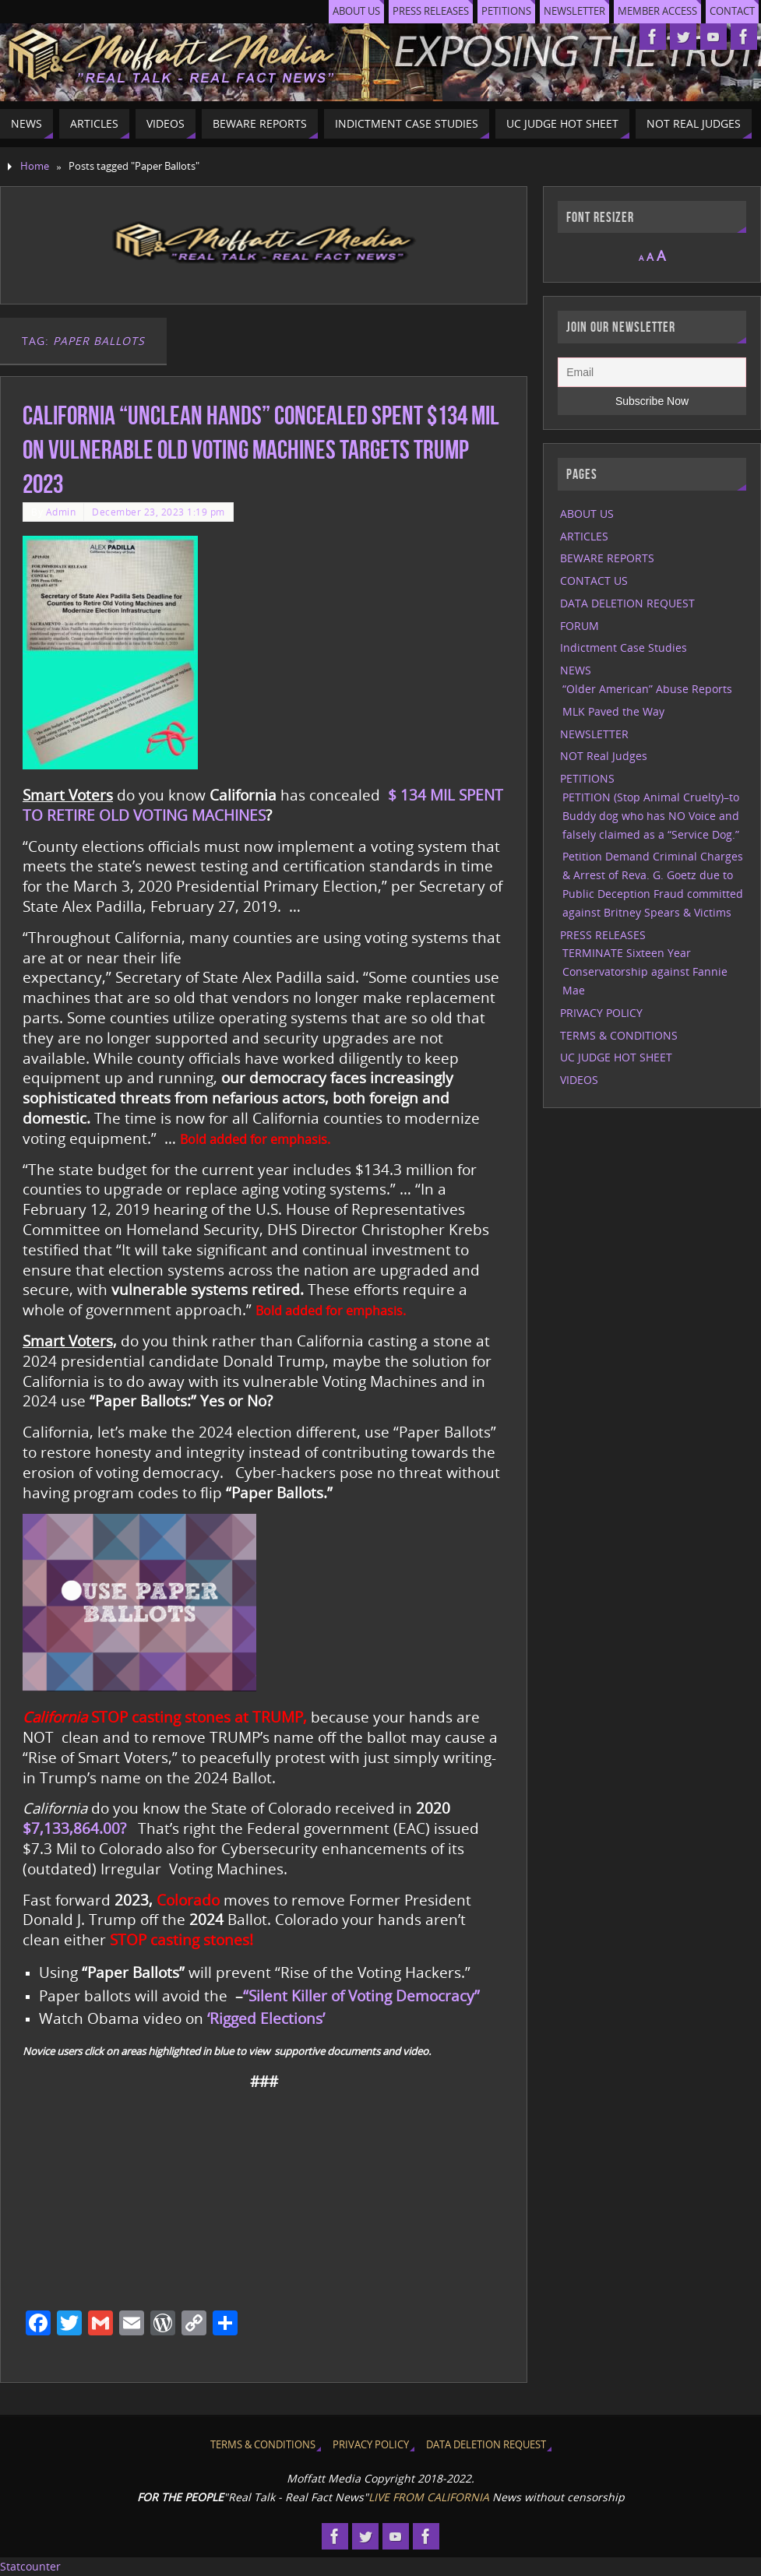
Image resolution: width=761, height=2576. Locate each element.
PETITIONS (506, 11)
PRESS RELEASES (431, 11)
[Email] (652, 372)
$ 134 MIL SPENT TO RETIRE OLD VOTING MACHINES (263, 805)
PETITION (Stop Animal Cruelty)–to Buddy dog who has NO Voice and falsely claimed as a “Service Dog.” (650, 816)
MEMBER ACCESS (657, 11)
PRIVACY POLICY (601, 1012)
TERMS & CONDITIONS (619, 1035)
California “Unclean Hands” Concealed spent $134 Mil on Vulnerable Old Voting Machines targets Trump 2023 (261, 449)
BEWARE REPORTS (607, 558)
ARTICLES (584, 536)
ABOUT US (356, 11)
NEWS (575, 670)
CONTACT (732, 11)
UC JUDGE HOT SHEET (616, 1057)
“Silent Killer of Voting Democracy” (361, 1995)
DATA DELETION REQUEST (627, 603)
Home (34, 166)
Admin (61, 511)
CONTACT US (594, 580)
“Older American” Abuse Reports (647, 688)
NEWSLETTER (574, 11)
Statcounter (30, 2566)
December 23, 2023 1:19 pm (158, 511)
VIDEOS (579, 1079)
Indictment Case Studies (623, 647)
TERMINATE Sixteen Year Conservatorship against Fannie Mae (645, 971)
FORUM (579, 625)
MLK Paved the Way (613, 711)
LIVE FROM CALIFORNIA (428, 2497)
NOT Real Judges (603, 755)
